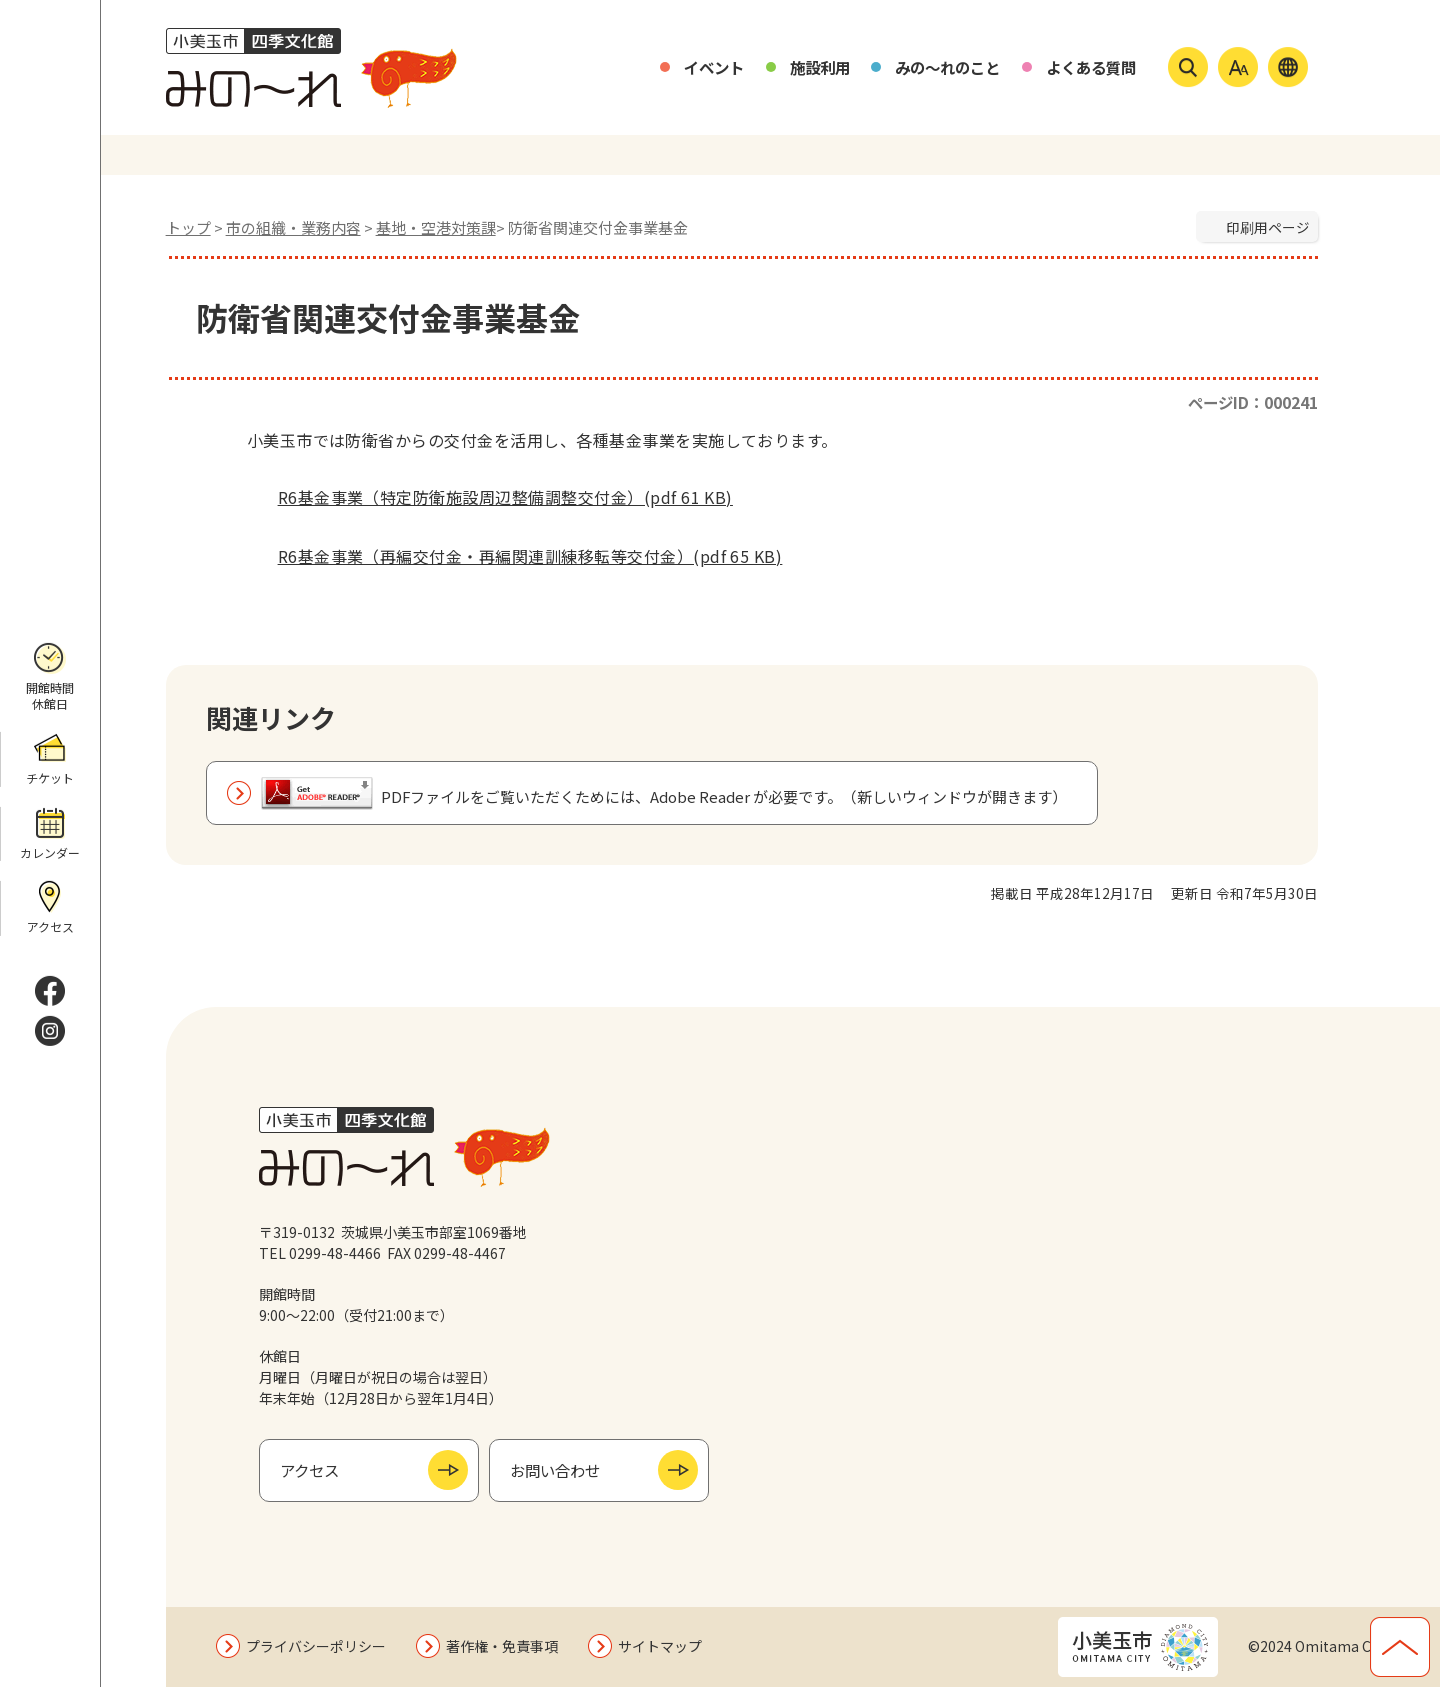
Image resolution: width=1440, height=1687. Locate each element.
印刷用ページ (1268, 227)
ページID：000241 (1253, 402)
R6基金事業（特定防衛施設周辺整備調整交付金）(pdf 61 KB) (490, 497)
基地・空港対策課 (436, 227)
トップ (188, 227)
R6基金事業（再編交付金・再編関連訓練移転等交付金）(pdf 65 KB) (515, 556)
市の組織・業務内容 (293, 227)
